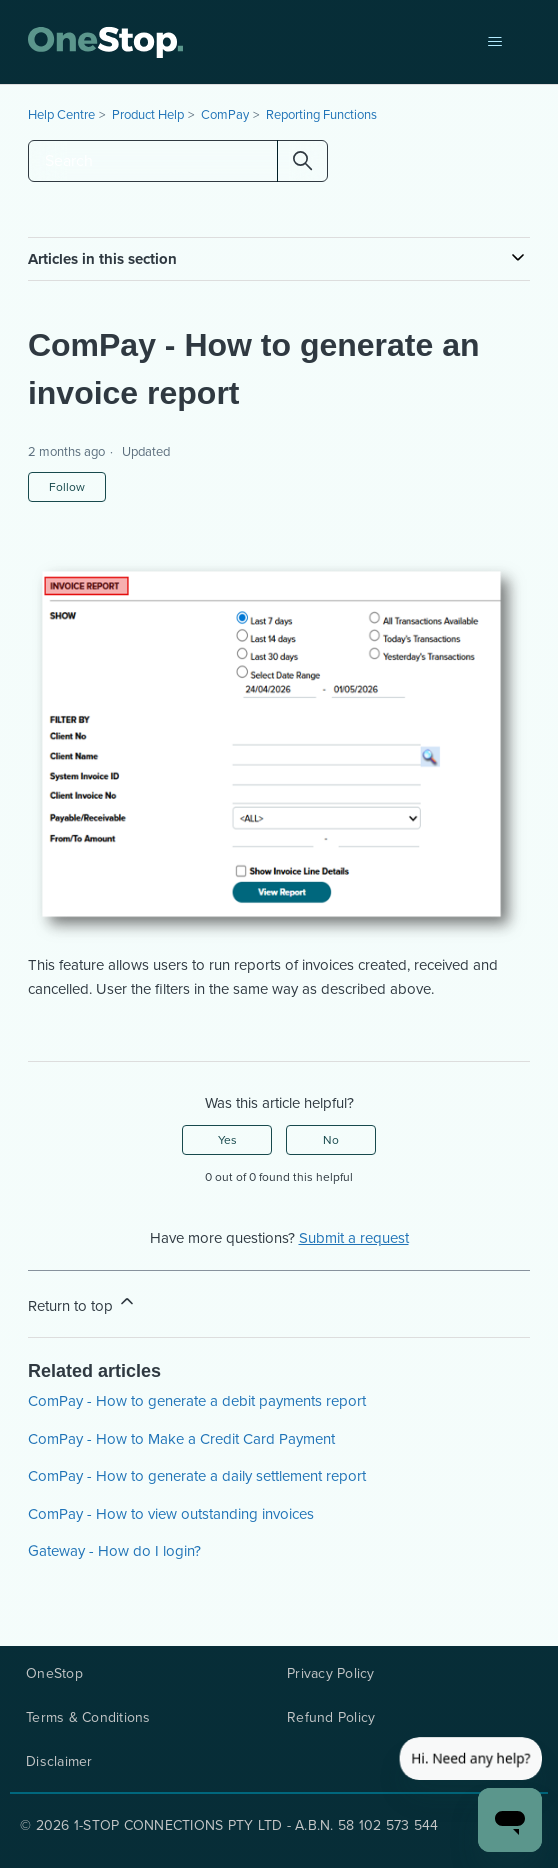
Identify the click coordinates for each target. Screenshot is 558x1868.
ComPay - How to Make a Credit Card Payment (181, 1439)
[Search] (178, 161)
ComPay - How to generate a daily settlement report (197, 1476)
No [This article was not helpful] (331, 1140)
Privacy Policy (331, 1674)
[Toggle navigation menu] (494, 42)
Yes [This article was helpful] (227, 1140)
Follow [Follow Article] (67, 487)
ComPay (225, 114)
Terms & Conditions (88, 1718)
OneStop (54, 1674)
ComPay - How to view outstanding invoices (171, 1514)
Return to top (82, 1304)
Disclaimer (59, 1762)
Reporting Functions (321, 114)
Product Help (148, 114)
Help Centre (61, 114)
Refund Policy (331, 1718)
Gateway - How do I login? (114, 1551)
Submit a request (354, 1238)
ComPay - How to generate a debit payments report (197, 1401)
